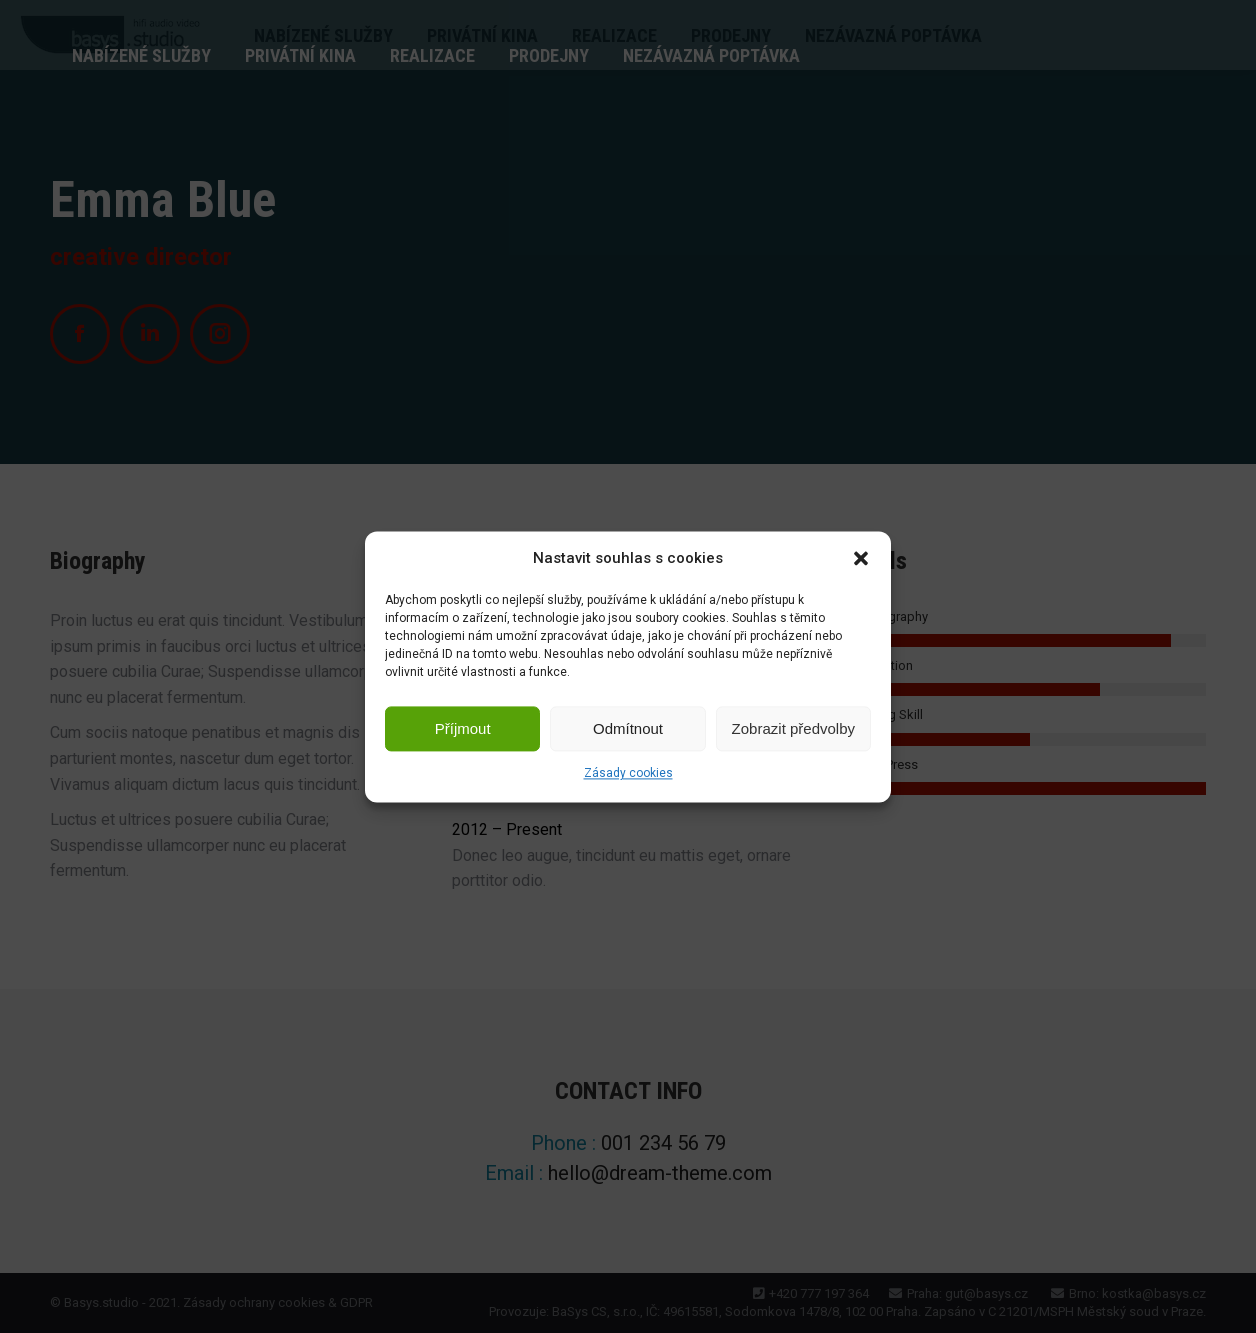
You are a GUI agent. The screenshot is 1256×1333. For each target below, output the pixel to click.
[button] (861, 559)
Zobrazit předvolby (793, 728)
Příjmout (463, 728)
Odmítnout (628, 728)
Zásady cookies (628, 774)
